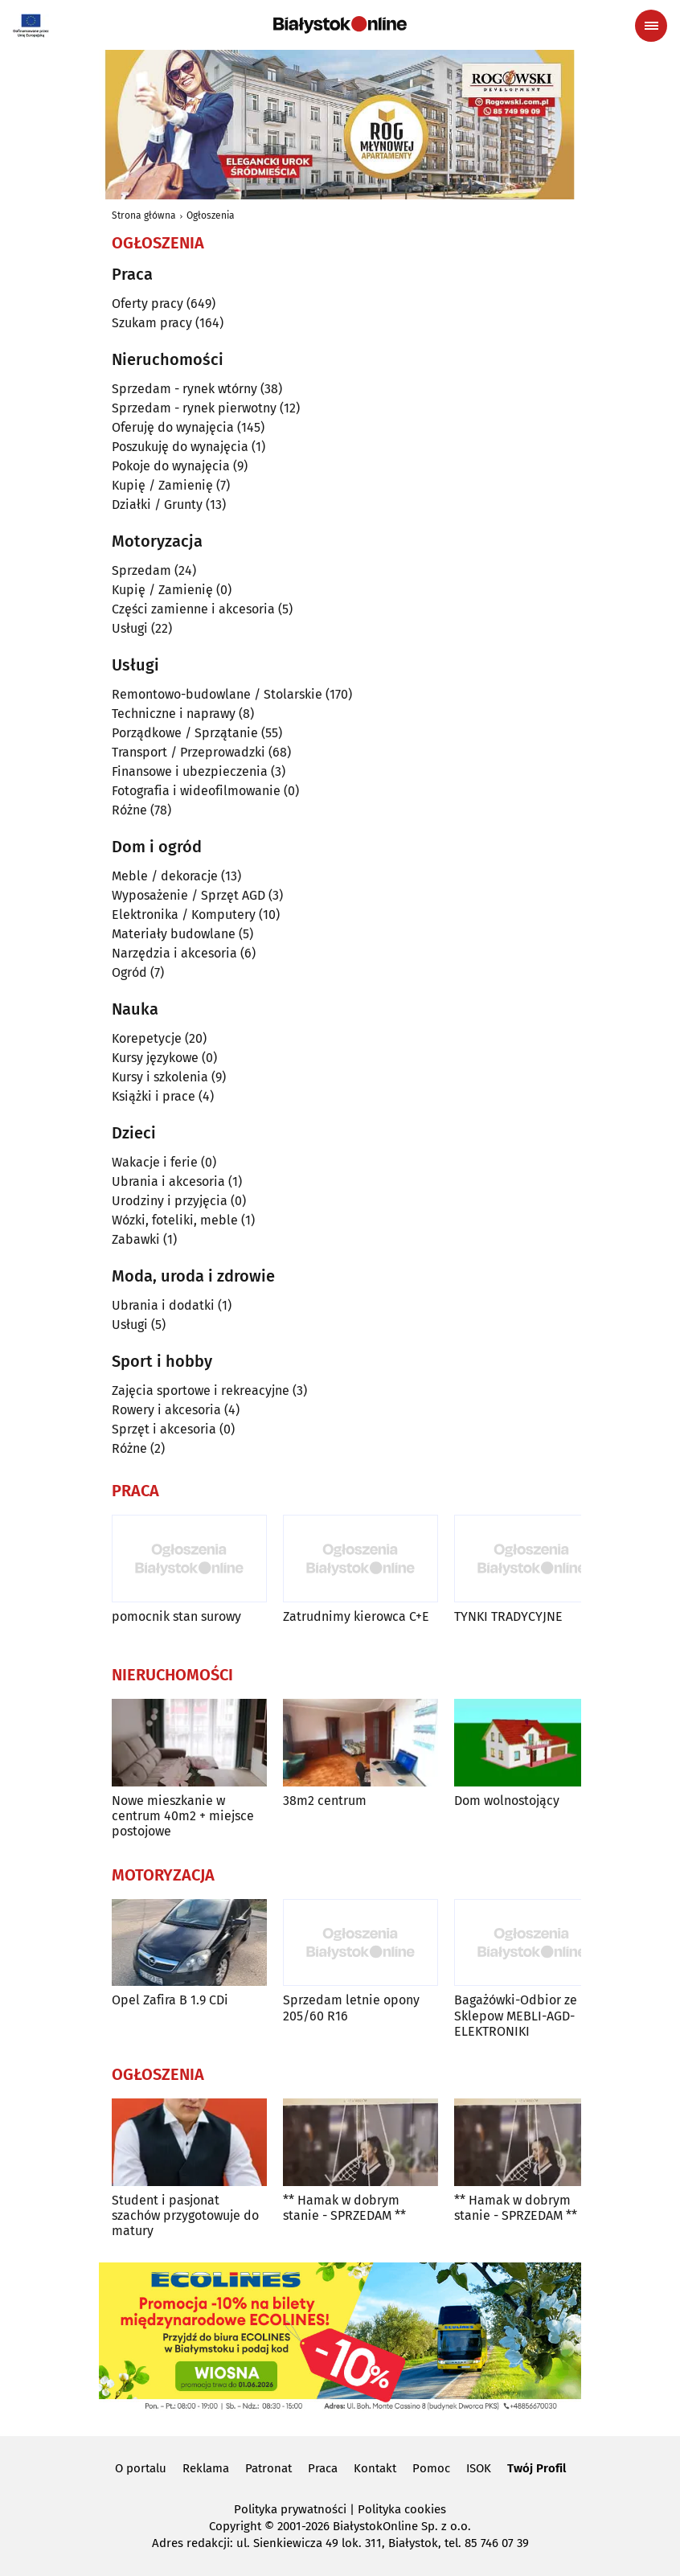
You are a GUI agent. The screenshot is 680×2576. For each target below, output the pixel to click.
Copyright (235, 2526)
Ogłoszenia (210, 215)
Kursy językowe (155, 1057)
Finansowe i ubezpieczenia (190, 771)
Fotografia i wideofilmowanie (196, 790)
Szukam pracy (152, 322)
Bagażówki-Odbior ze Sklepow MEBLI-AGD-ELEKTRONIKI (515, 2015)
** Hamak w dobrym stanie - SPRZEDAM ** (344, 2207)
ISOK (478, 2468)
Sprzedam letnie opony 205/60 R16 (351, 2007)
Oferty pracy (147, 303)
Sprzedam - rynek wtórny (184, 388)
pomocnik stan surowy (176, 1616)
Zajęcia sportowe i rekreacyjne (200, 1390)
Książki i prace (153, 1096)
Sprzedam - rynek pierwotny (194, 408)
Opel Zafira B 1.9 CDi (170, 2000)
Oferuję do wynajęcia (173, 427)
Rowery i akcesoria (166, 1409)
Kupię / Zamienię (162, 485)
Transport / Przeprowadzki (188, 752)
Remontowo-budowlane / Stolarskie (217, 694)
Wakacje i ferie (155, 1162)
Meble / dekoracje (165, 876)
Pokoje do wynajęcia (171, 466)
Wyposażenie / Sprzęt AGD (188, 895)
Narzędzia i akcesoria (174, 953)
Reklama (205, 2468)
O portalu (140, 2468)
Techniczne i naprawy (174, 713)
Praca (323, 2468)
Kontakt (375, 2468)
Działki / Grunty (157, 504)
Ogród (129, 972)
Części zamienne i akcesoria (193, 609)
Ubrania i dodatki (163, 1305)
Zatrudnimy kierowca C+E (356, 1616)
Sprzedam (141, 570)
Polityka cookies (402, 2509)
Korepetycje (147, 1038)
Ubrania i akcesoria (168, 1181)
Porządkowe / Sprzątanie (185, 732)
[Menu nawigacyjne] (651, 26)
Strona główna (144, 215)
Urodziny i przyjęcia (169, 1200)
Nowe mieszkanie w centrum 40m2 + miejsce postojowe (183, 1816)
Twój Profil (536, 2468)
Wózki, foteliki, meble (175, 1220)
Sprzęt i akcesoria (164, 1429)
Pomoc (431, 2468)
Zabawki (136, 1239)
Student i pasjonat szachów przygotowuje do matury (185, 2215)
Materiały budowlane (174, 933)
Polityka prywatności (290, 2509)
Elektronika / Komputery (184, 914)
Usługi (130, 628)
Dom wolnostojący (506, 1800)
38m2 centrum (325, 1800)
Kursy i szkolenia (160, 1077)
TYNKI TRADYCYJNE (508, 1616)
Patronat (268, 2468)
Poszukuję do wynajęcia (180, 446)
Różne (129, 810)
